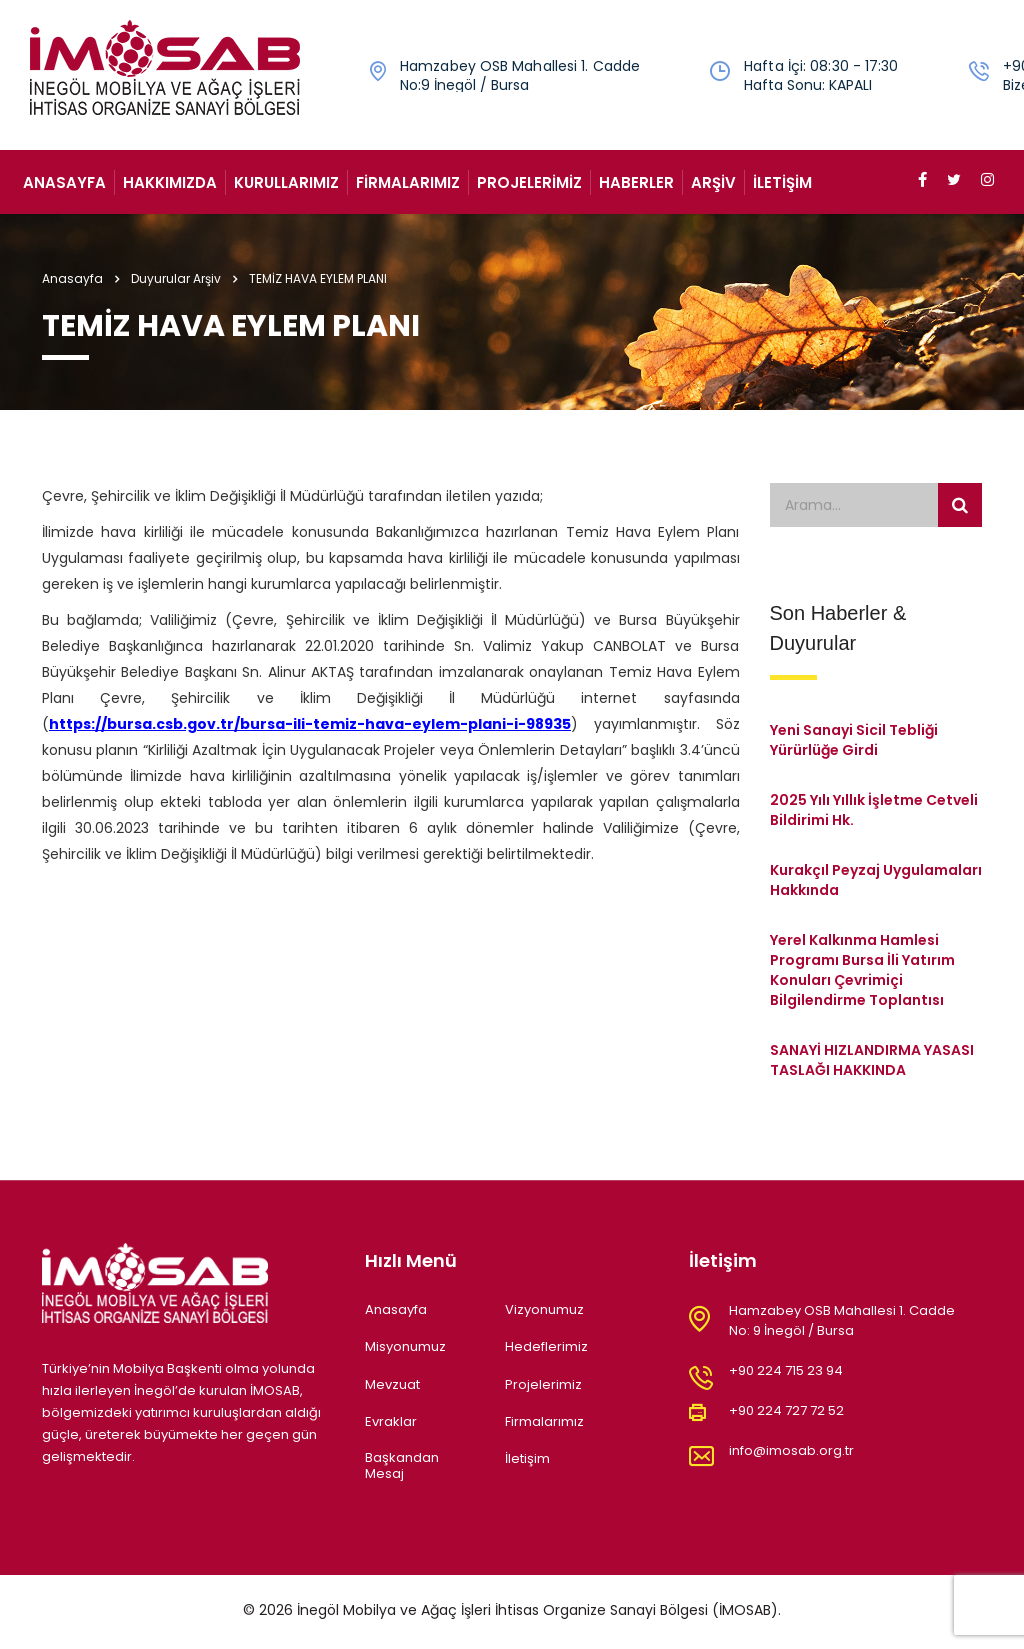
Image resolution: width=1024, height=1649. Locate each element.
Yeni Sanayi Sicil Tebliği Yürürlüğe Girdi (854, 740)
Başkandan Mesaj (402, 1466)
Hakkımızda (170, 182)
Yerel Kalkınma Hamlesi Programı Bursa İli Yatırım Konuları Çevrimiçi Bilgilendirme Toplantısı (862, 970)
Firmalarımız (408, 182)
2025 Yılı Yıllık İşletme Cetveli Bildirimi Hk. (874, 810)
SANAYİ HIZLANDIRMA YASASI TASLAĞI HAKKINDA (872, 1060)
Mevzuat (392, 1385)
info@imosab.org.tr (791, 1450)
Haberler (636, 182)
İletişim (782, 182)
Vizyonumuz (544, 1310)
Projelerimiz (529, 182)
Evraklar (391, 1422)
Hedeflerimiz (546, 1347)
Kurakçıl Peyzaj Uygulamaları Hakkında (876, 880)
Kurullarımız (286, 182)
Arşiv (713, 182)
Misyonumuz (405, 1347)
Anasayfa (64, 182)
